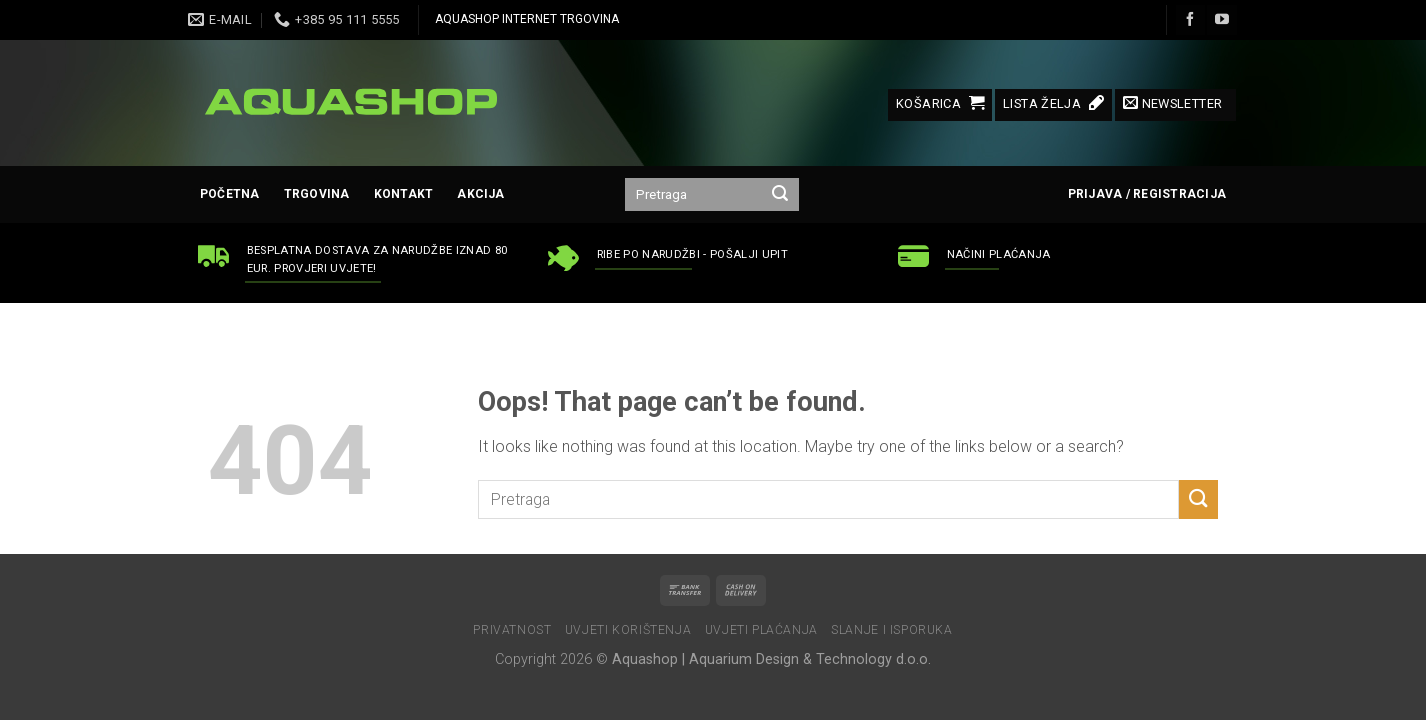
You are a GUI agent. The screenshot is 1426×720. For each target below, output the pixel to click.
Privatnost (512, 630)
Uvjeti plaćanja (761, 630)
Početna (230, 194)
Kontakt (404, 194)
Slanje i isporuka (891, 630)
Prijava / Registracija (1147, 194)
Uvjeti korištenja (628, 630)
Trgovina (317, 194)
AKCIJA (480, 194)
